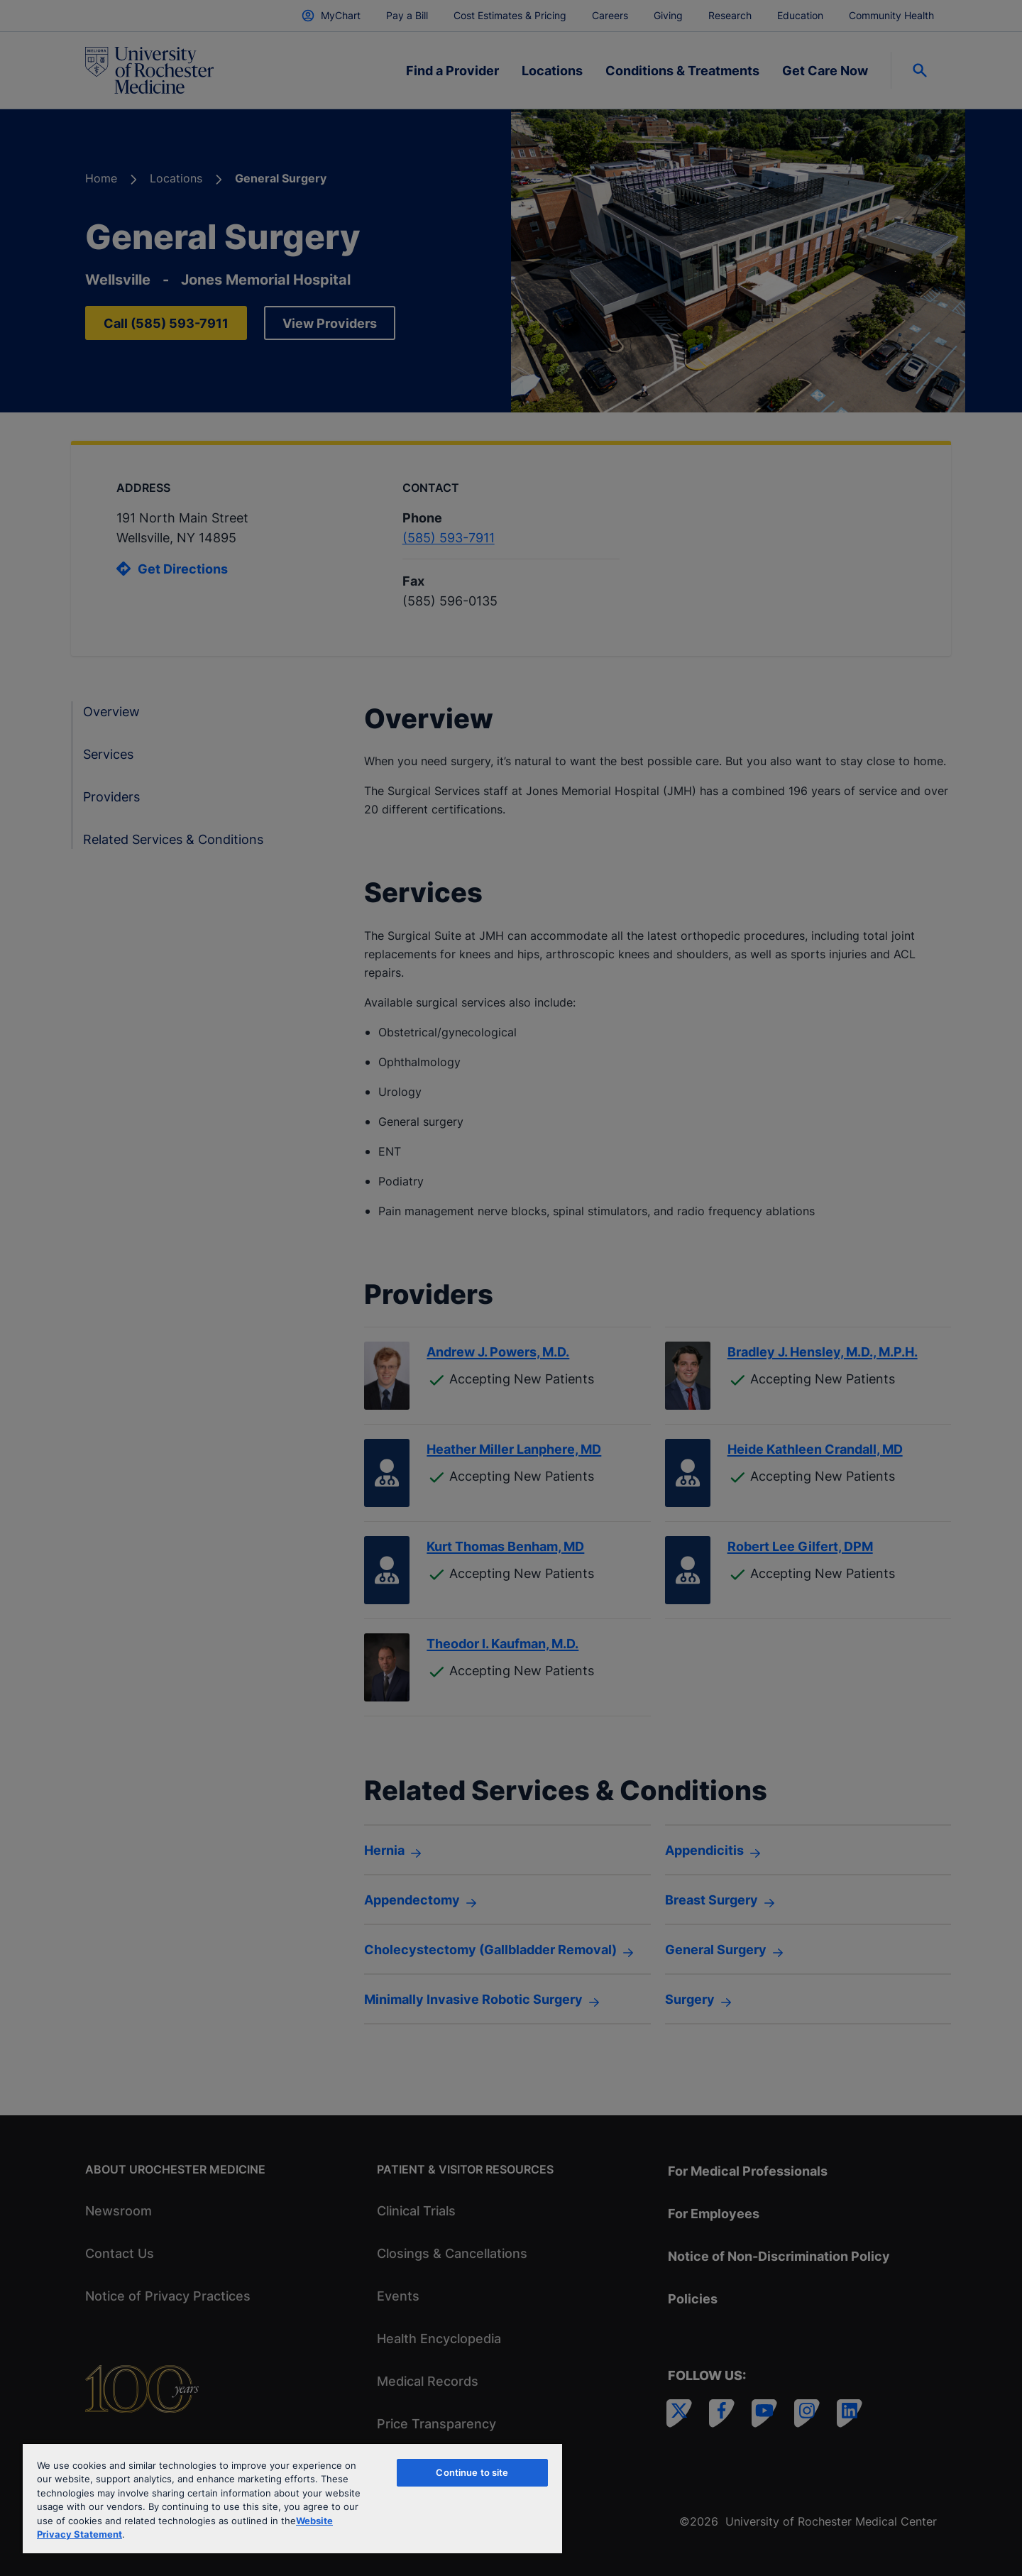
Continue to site (472, 2472)
